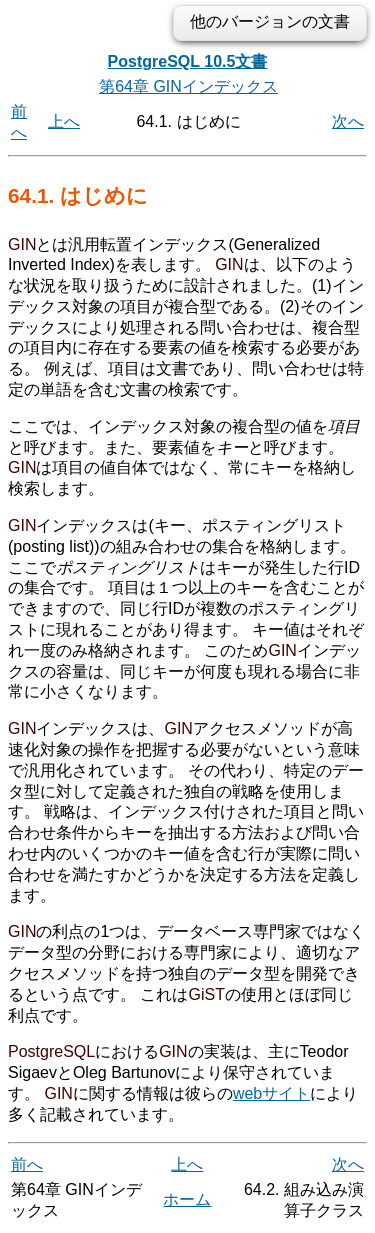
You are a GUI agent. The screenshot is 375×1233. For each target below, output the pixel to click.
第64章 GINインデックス (188, 86)
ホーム (187, 1199)
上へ (64, 121)
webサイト (271, 1093)
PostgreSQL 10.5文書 (188, 61)
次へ (348, 121)
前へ (27, 1164)
